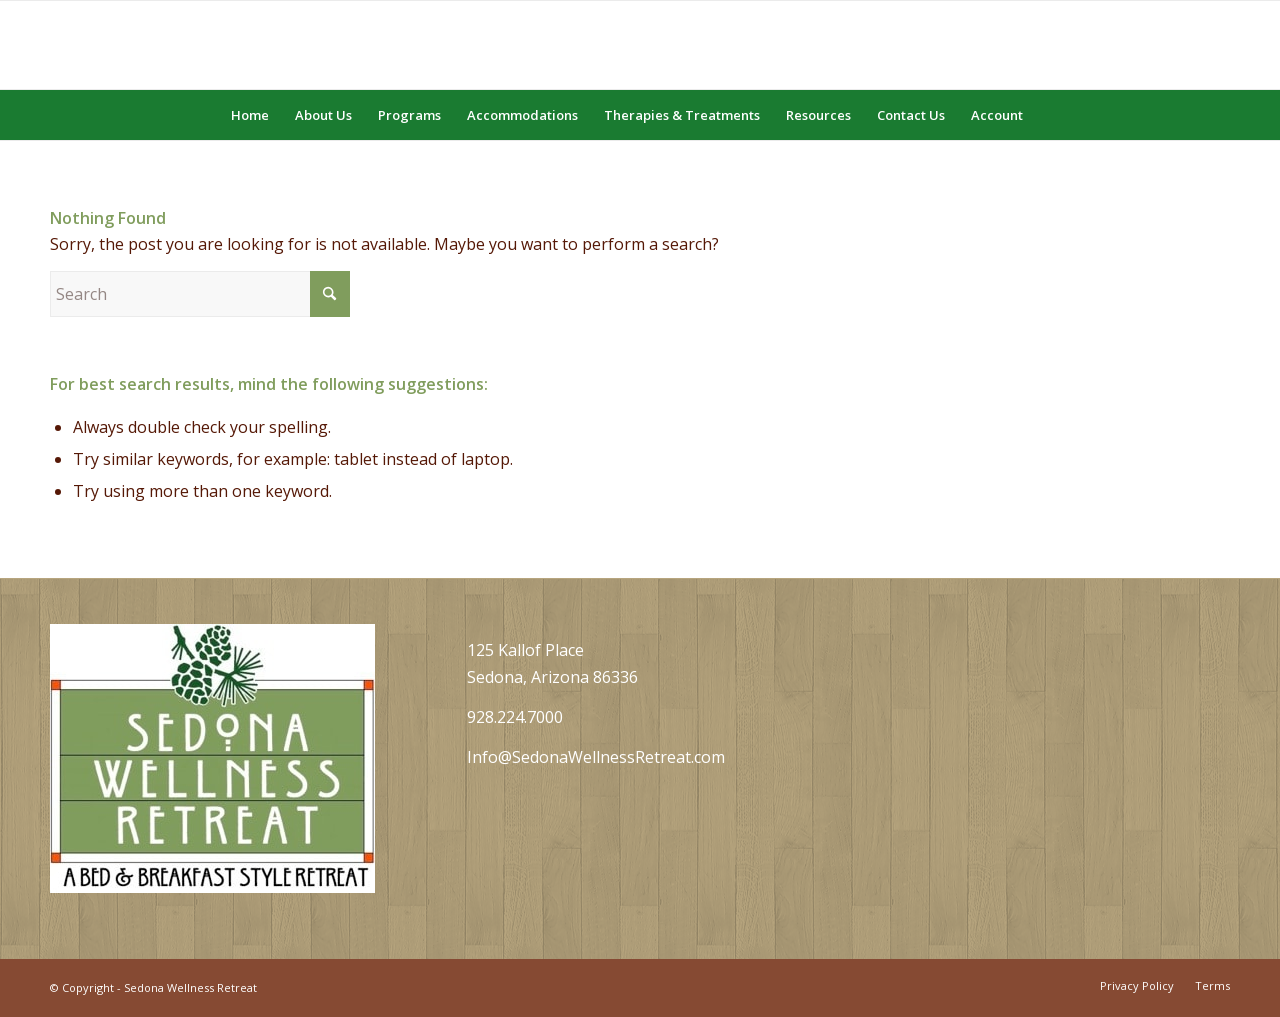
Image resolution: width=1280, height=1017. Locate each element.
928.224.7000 (515, 717)
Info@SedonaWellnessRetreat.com (596, 757)
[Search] (1049, 115)
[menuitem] (250, 115)
